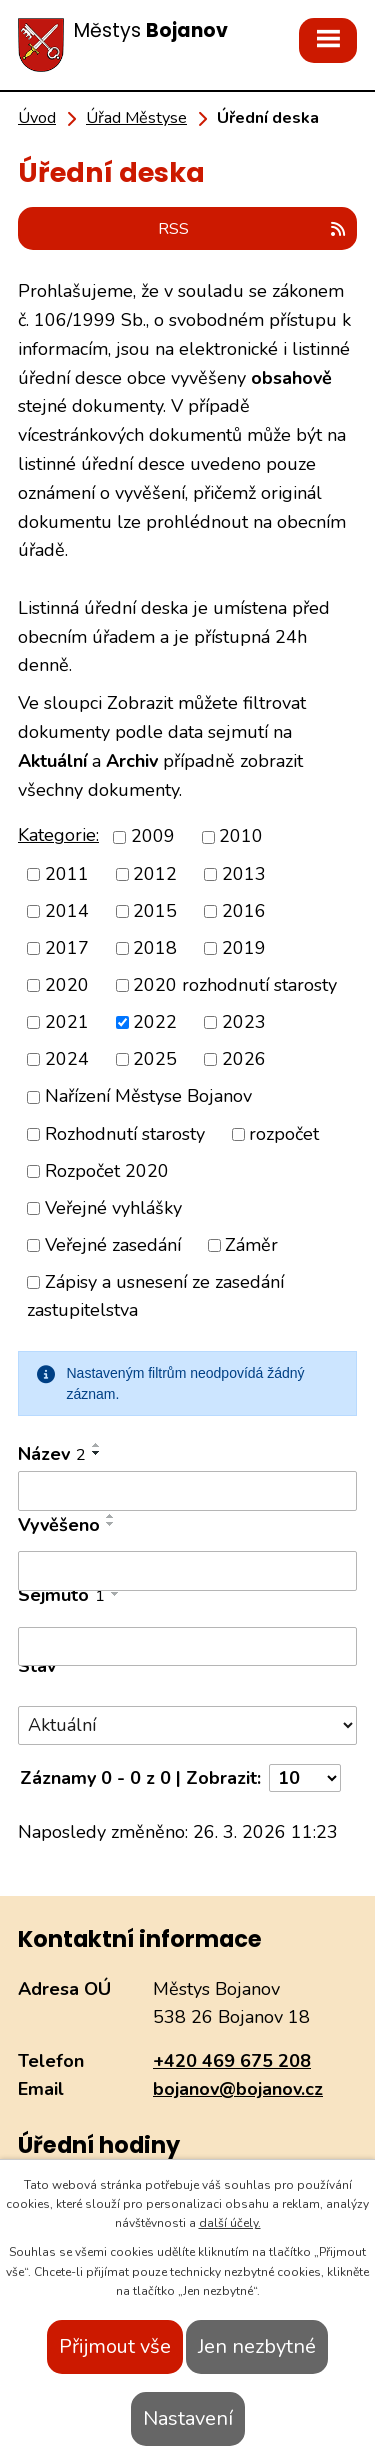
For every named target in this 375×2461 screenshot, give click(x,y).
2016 (244, 911)
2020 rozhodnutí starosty (235, 985)
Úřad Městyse (136, 118)
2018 (155, 948)
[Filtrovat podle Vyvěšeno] (187, 1571)
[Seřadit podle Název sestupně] (97, 1453)
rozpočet (284, 1134)
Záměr (251, 1245)
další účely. (230, 2223)
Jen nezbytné (257, 2346)
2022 (155, 1022)
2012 (155, 874)
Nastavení (188, 2418)
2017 (67, 948)
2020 (67, 985)
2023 (244, 1022)
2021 (67, 1022)
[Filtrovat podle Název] (187, 1491)
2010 (241, 837)
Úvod (37, 118)
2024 (67, 1059)
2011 (67, 874)
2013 (244, 874)
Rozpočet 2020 (107, 1171)
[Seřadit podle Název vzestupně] (97, 1445)
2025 (155, 1059)
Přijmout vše (115, 2346)
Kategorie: (58, 835)
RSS (253, 229)
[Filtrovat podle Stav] (187, 1725)
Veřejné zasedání (113, 1245)
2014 (67, 911)
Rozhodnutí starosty (125, 1134)
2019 (244, 948)
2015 (155, 911)
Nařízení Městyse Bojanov (148, 1097)
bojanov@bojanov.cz (238, 2089)
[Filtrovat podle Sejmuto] (187, 1647)
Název (52, 1454)
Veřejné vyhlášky (113, 1208)
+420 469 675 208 (232, 2061)
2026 (244, 1059)
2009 (153, 837)
